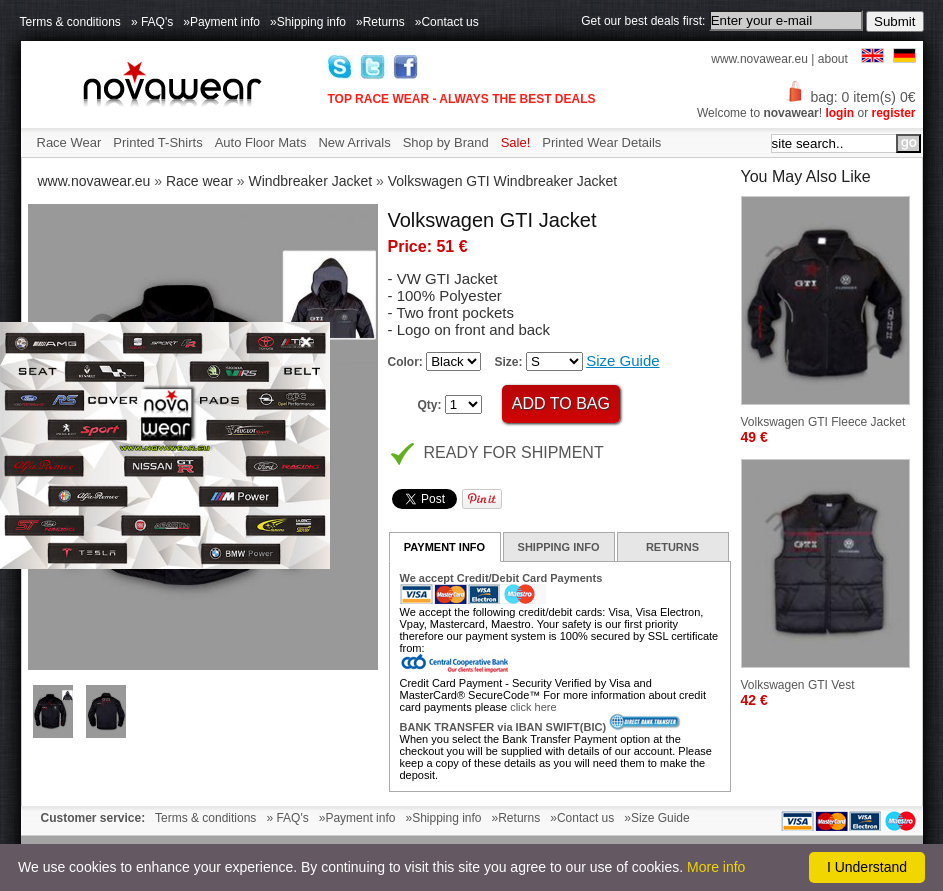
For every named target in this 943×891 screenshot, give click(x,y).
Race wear (199, 181)
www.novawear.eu (759, 59)
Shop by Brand (446, 142)
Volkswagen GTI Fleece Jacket (823, 422)
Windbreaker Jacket (310, 181)
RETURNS (672, 547)
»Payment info (221, 22)
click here (533, 707)
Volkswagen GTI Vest (798, 685)
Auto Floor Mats (261, 142)
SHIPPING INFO (559, 547)
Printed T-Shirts (157, 142)
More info (716, 867)
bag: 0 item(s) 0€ (850, 97)
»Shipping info (308, 22)
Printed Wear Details (601, 142)
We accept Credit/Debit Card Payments (501, 578)
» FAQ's (152, 22)
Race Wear (69, 142)
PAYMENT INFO (444, 547)
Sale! (516, 142)
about (833, 59)
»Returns (380, 22)
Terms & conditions (70, 22)
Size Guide (622, 360)
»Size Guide (656, 818)
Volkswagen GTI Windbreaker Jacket (503, 181)
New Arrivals (354, 142)
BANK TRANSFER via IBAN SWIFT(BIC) (503, 727)
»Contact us (447, 22)
